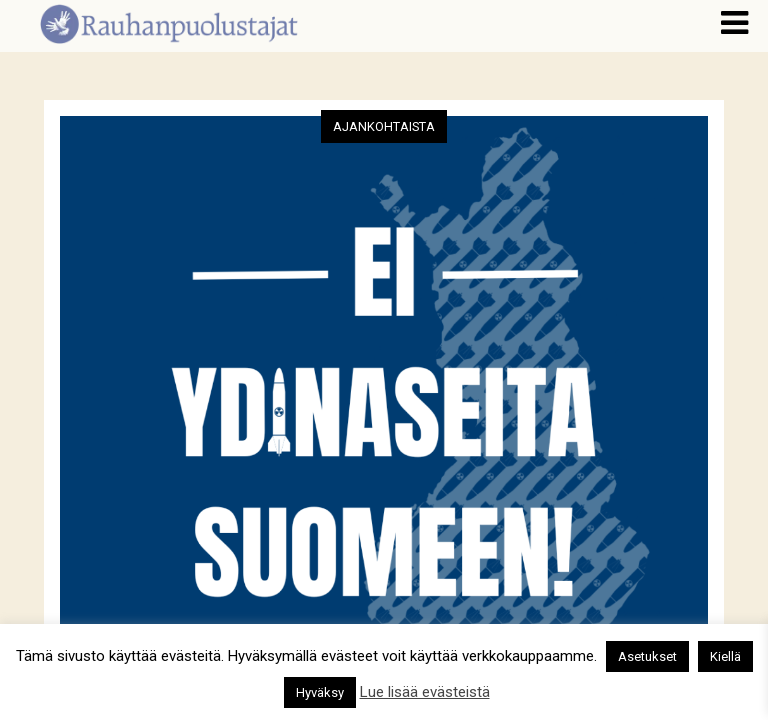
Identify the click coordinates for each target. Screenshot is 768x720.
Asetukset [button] (647, 656)
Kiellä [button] (725, 656)
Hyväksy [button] (320, 692)
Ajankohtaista (384, 126)
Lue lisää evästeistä (425, 692)
